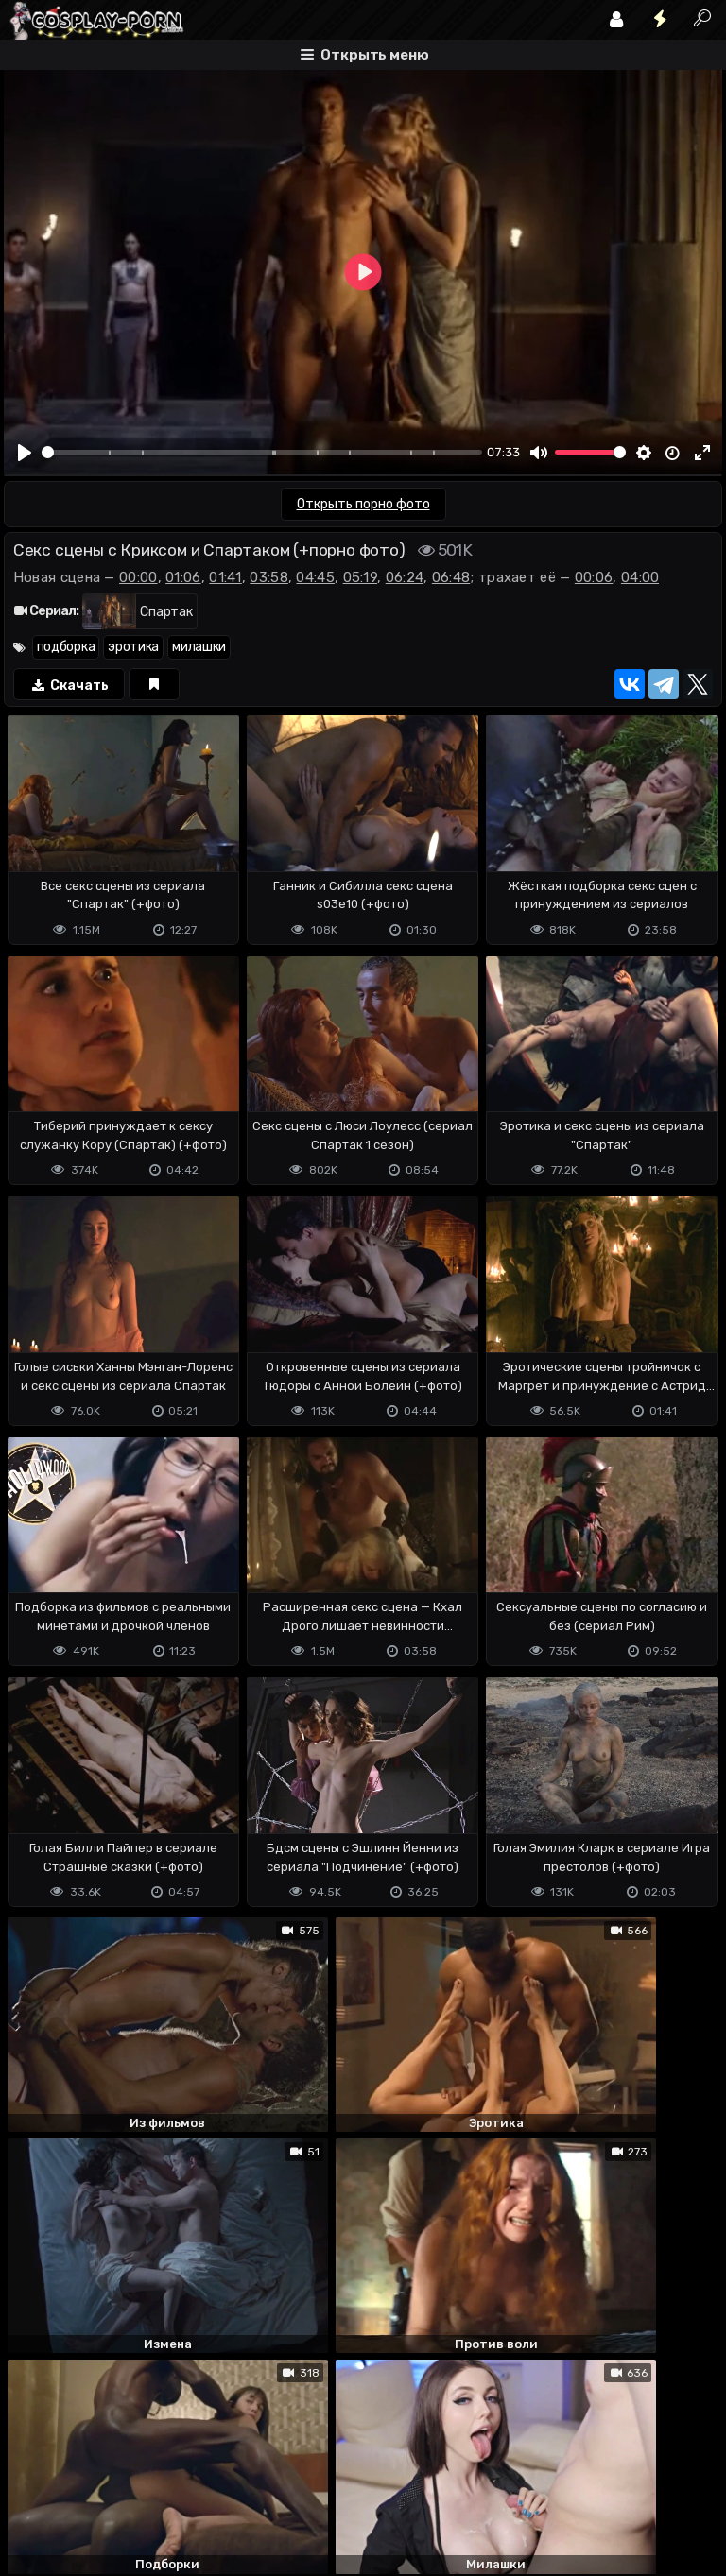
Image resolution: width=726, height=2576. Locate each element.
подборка (66, 647)
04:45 (315, 577)
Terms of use (101, 2484)
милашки (199, 647)
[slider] (262, 452)
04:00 (640, 577)
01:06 (183, 577)
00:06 (594, 577)
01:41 (225, 577)
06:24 (405, 577)
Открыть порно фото (363, 504)
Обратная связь (200, 2484)
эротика (133, 647)
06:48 (451, 577)
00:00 (138, 577)
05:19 (360, 577)
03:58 (269, 577)
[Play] (25, 452)
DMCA (34, 2484)
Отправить (78, 2408)
